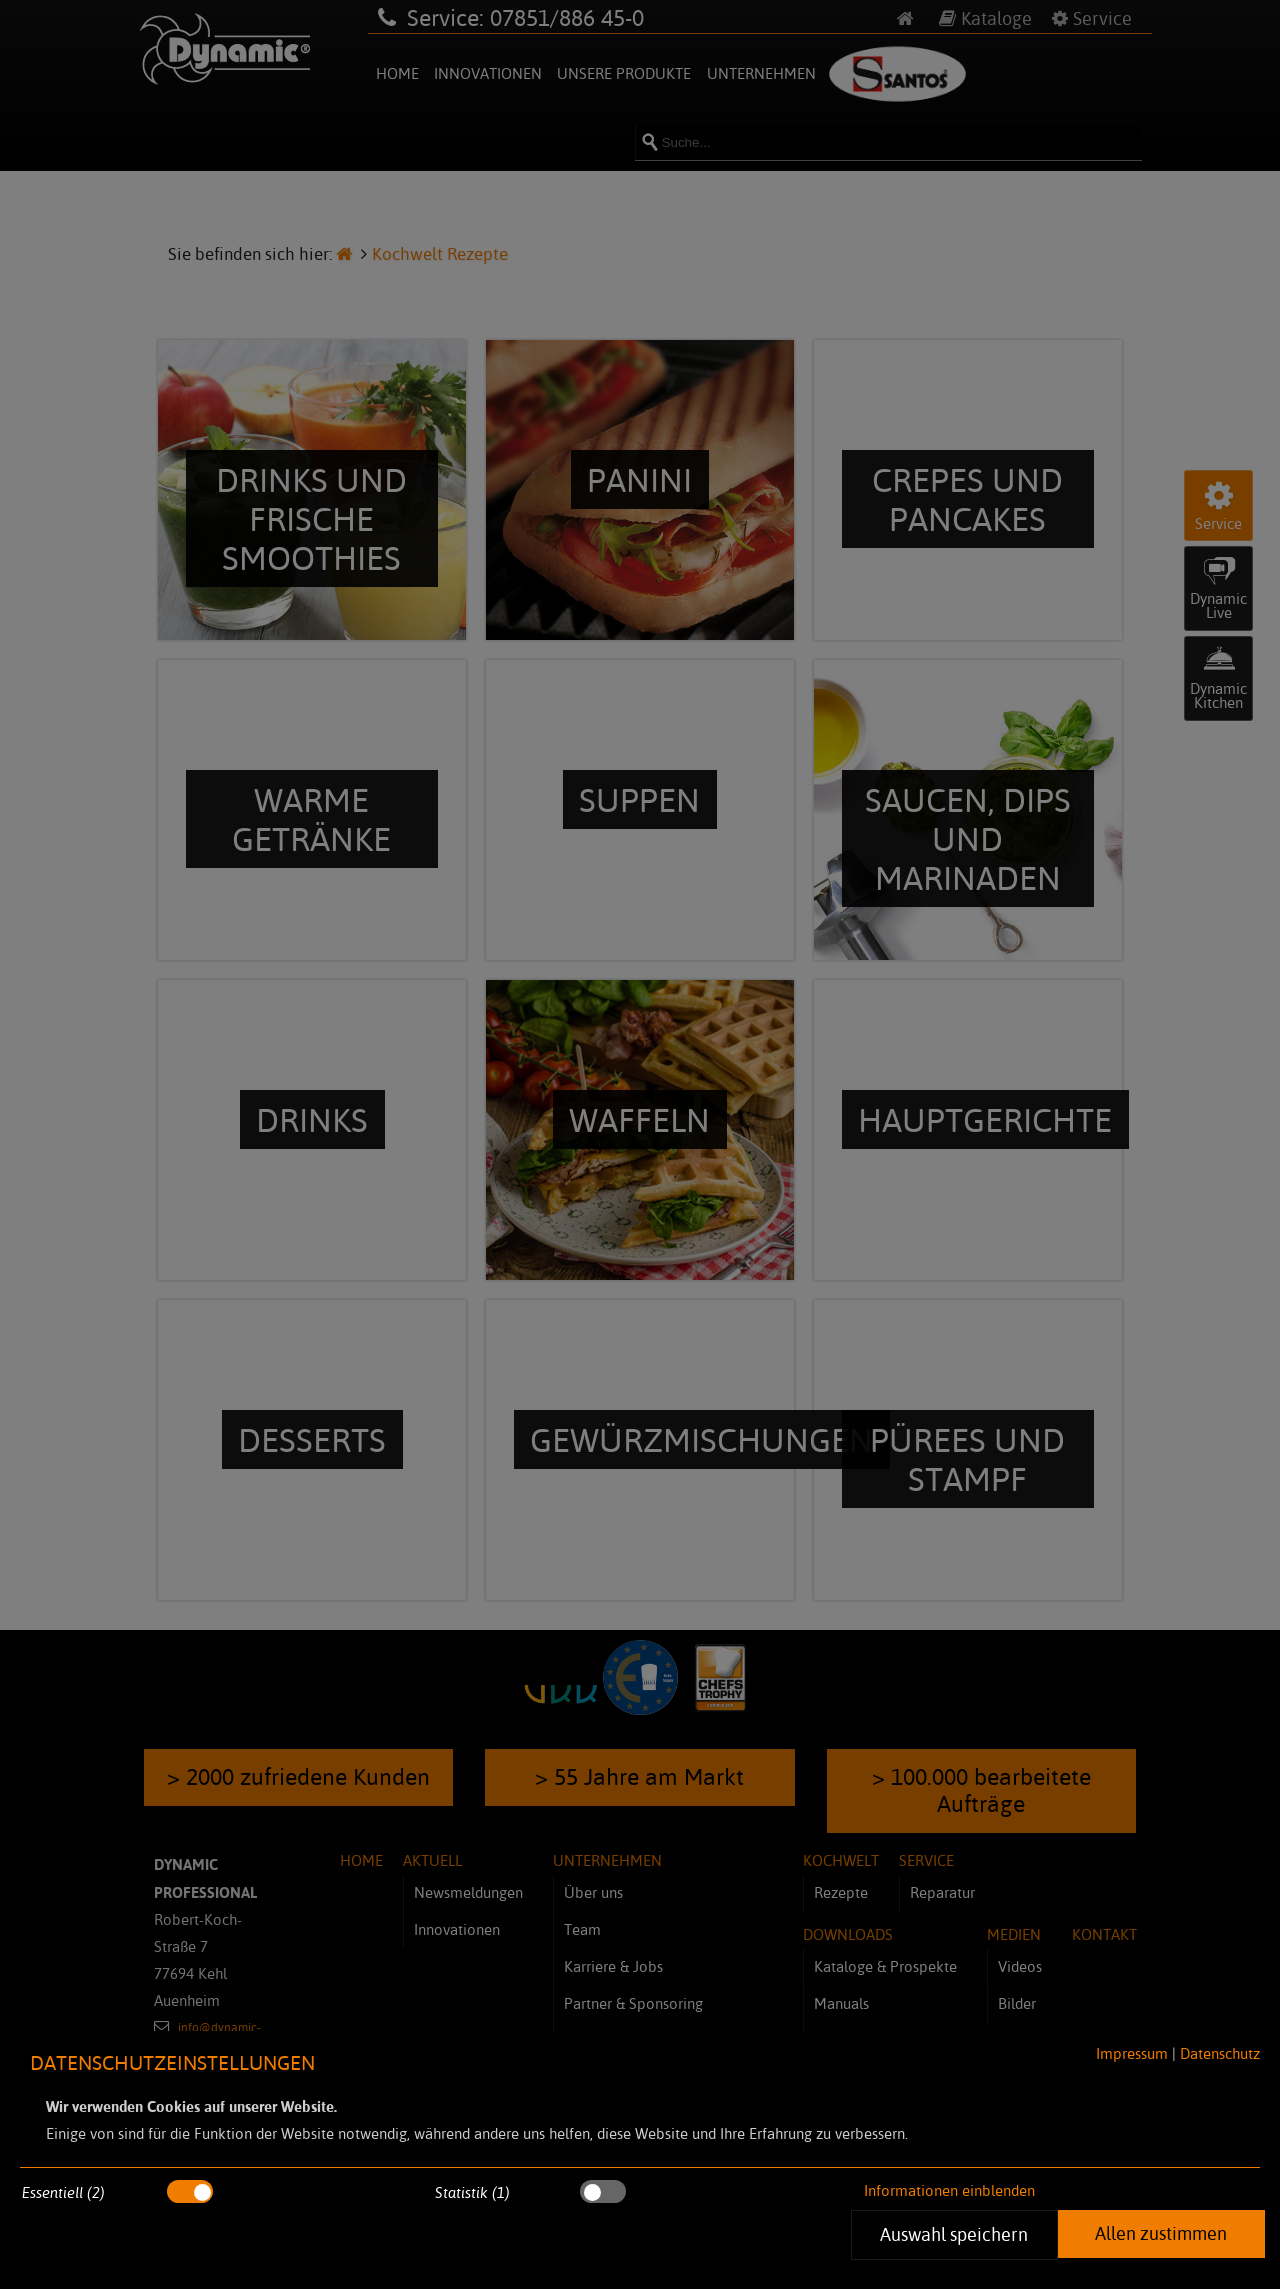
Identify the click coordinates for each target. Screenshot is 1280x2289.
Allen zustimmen (1161, 2233)
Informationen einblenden (949, 2190)
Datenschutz (1220, 2053)
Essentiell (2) (63, 2192)
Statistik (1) (472, 2192)
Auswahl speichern (955, 2234)
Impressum (1132, 2053)
